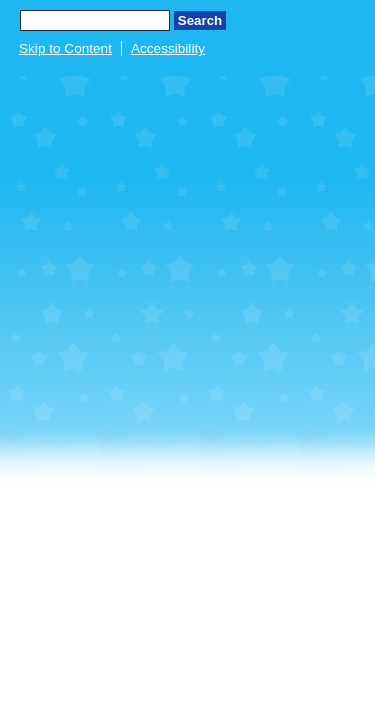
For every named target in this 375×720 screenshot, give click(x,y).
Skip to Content (65, 48)
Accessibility (168, 48)
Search (200, 20)
